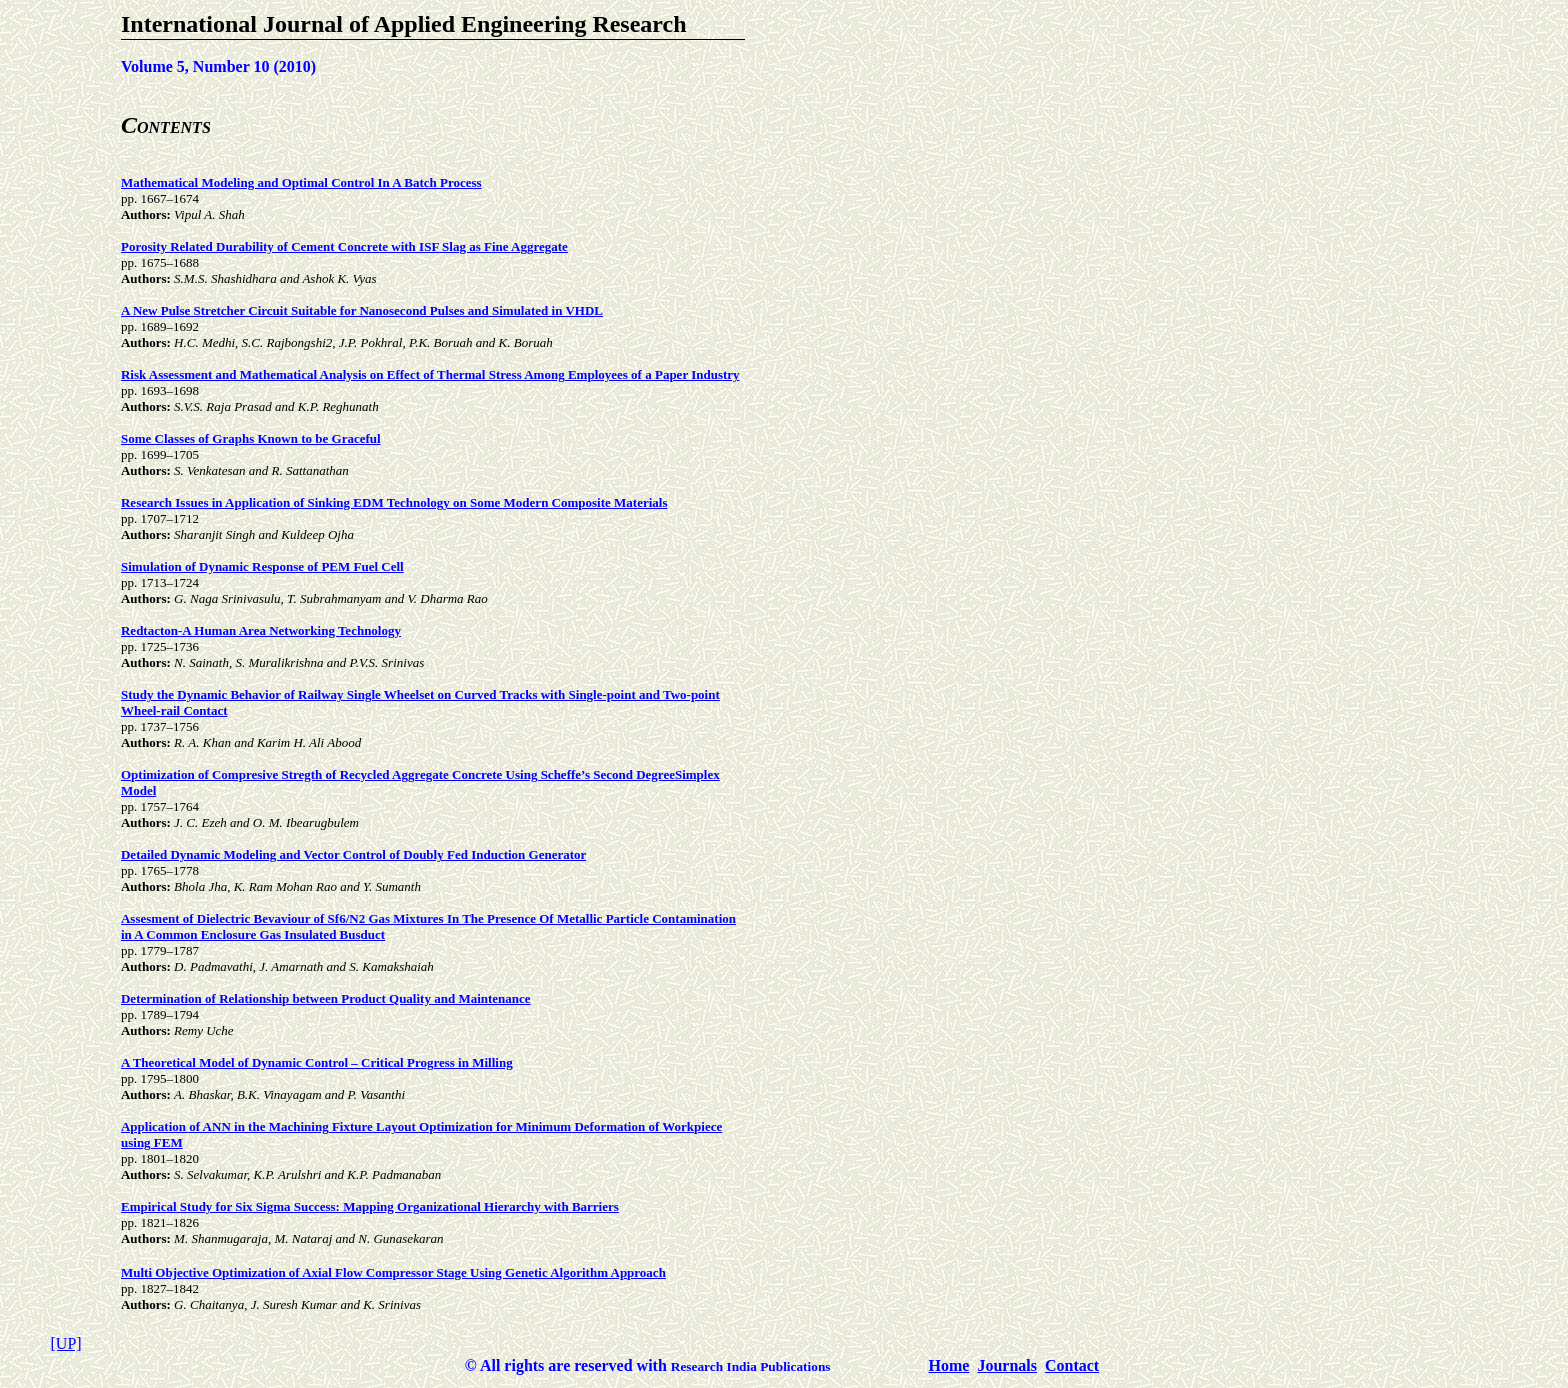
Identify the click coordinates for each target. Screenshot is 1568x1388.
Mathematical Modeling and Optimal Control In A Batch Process (301, 182)
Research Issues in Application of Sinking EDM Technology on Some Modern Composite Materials (394, 502)
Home (949, 1365)
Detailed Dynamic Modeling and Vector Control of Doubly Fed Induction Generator (353, 854)
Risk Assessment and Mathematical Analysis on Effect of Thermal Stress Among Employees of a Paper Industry (430, 374)
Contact (1072, 1365)
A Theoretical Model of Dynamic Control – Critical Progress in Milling (317, 1062)
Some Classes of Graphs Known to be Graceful (251, 438)
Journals (1007, 1365)
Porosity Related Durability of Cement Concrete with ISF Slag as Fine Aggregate (344, 246)
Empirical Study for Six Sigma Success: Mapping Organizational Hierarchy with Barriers (370, 1206)
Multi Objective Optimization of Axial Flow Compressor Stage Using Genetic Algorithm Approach (393, 1272)
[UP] (66, 1343)
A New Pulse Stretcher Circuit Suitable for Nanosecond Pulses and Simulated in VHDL (362, 310)
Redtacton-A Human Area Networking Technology (261, 630)
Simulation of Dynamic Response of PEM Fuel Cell (262, 566)
